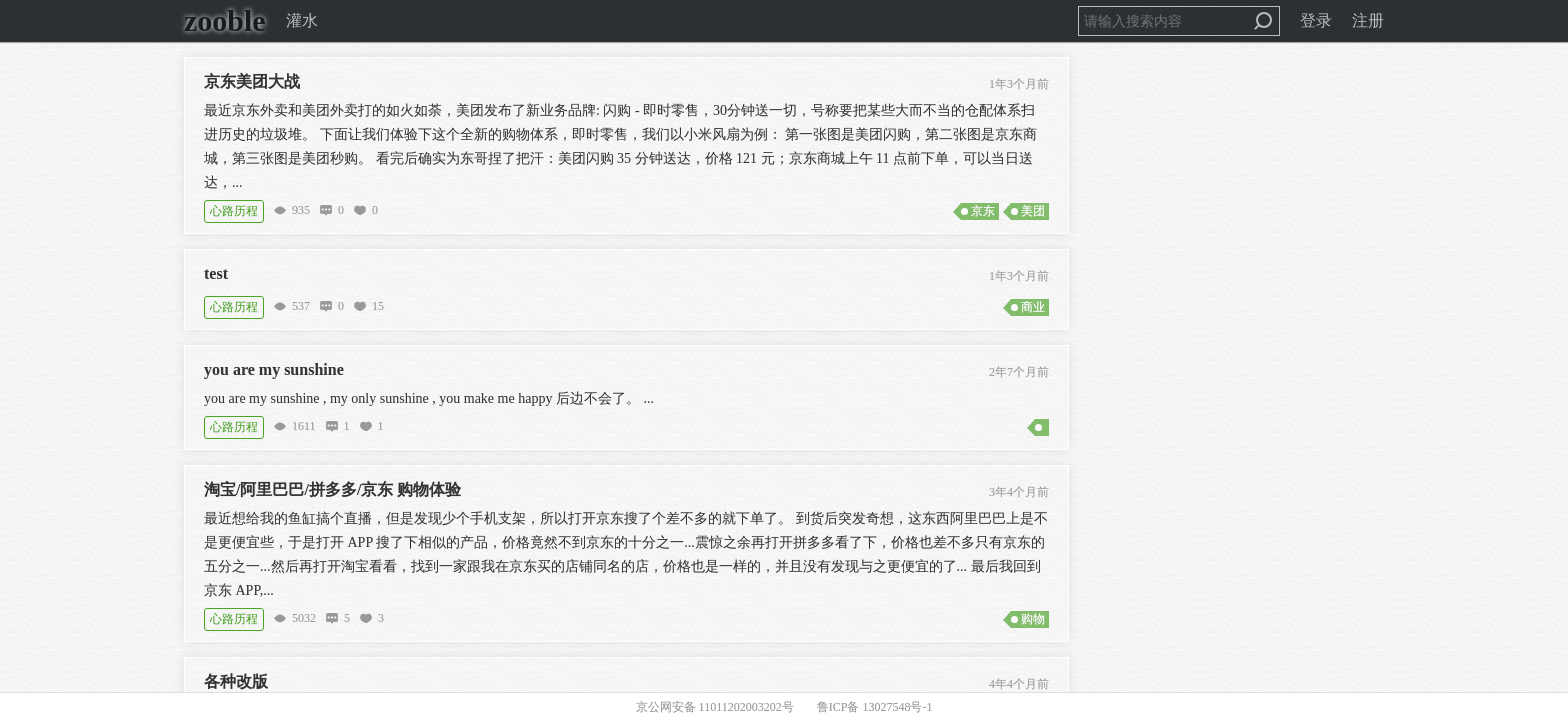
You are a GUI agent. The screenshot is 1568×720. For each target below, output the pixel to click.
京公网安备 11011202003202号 (715, 707)
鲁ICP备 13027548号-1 (875, 707)
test (216, 273)
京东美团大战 (252, 81)
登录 (1316, 20)
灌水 (302, 20)
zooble (225, 20)
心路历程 (234, 211)
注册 (1368, 20)
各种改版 (236, 681)
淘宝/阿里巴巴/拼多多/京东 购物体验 (332, 489)
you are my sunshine (274, 369)
